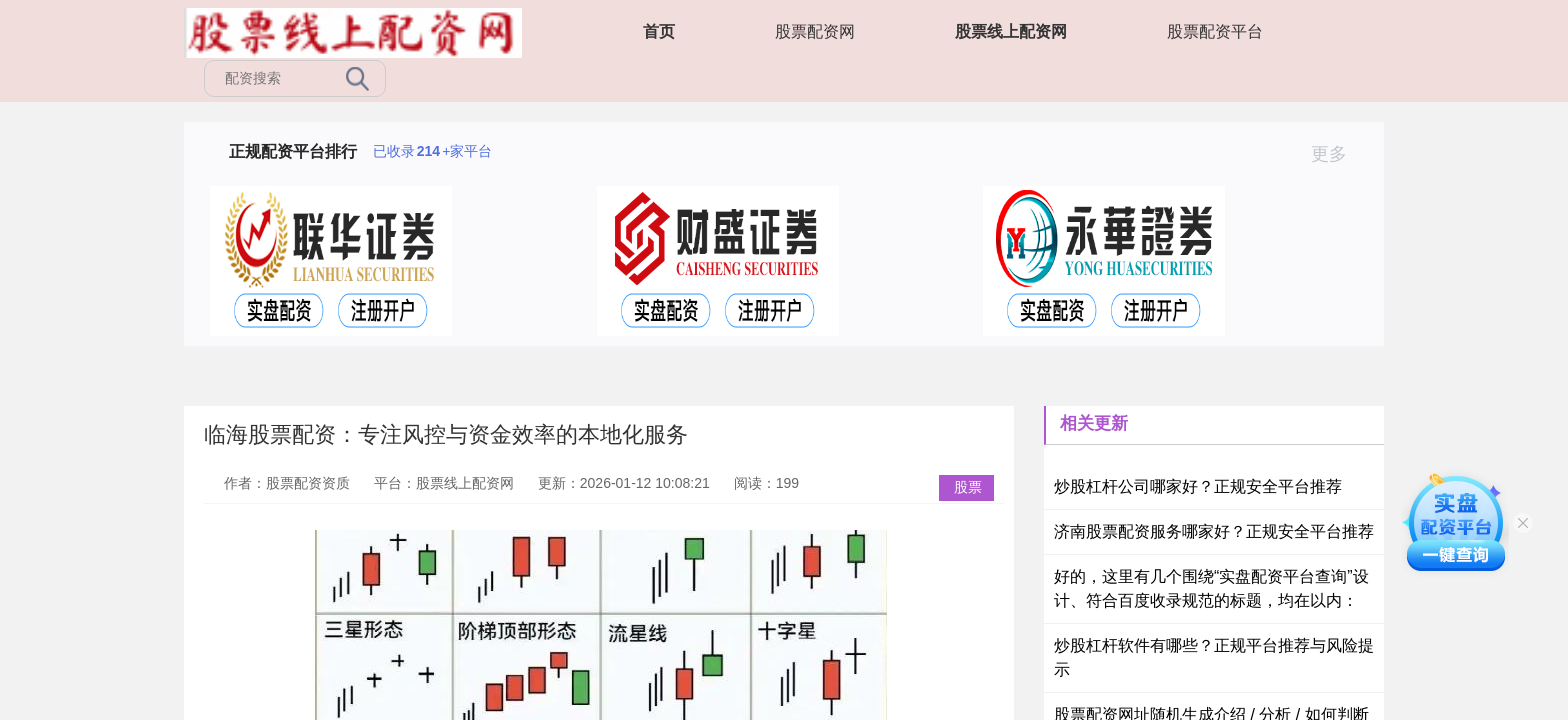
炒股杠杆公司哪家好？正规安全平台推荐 (1198, 486)
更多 (1337, 154)
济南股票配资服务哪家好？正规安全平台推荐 (1214, 531)
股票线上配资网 (1011, 31)
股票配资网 (815, 31)
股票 (968, 487)
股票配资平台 (1215, 31)
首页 (659, 31)
